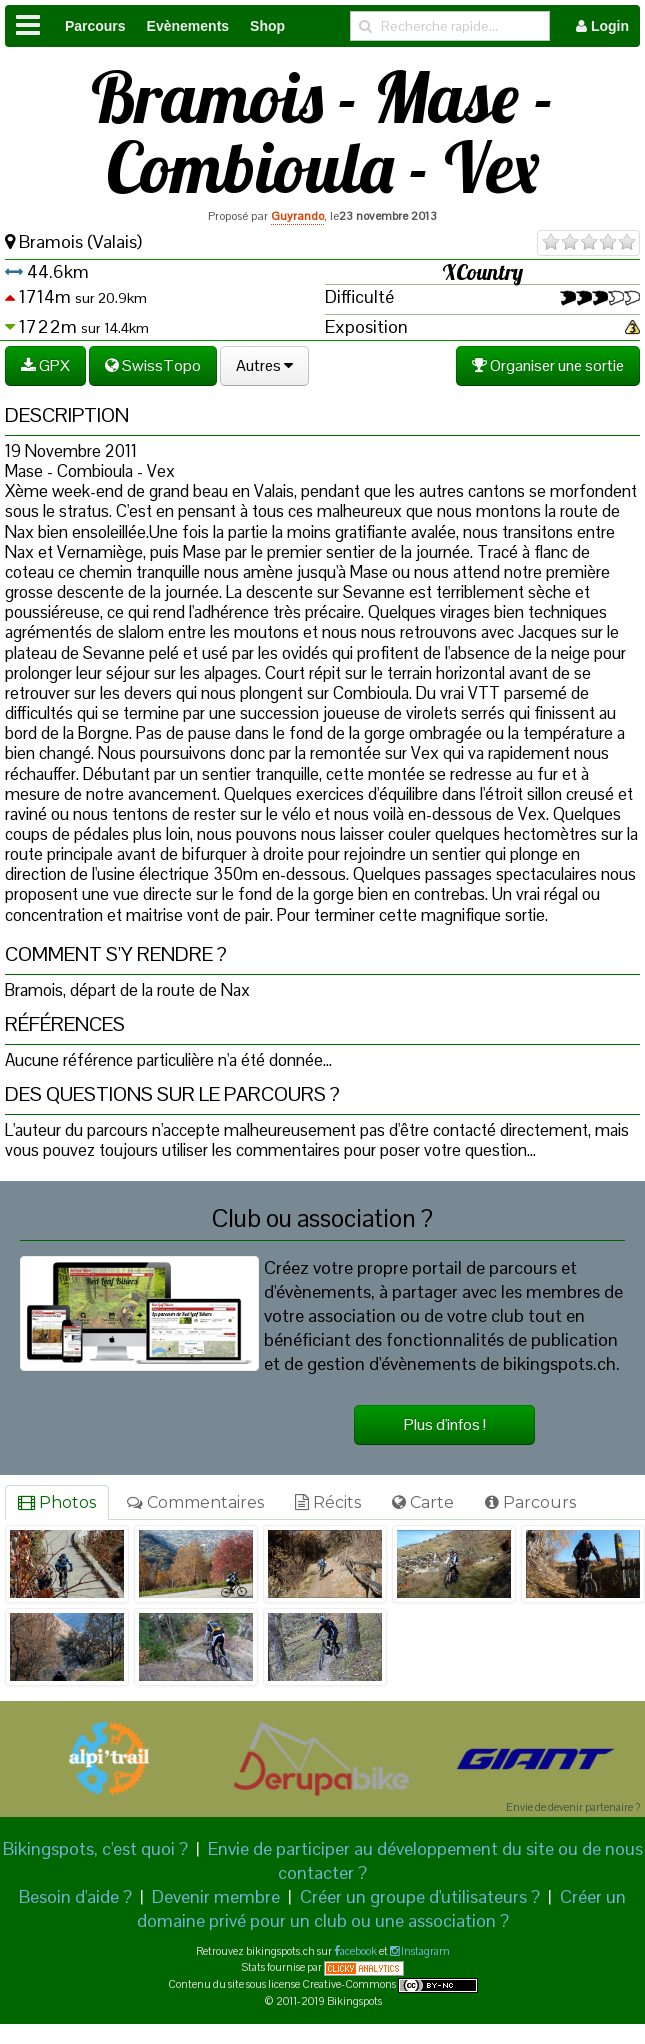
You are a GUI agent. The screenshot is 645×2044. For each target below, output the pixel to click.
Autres (264, 365)
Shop (267, 26)
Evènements (188, 26)
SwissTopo (153, 365)
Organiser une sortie (548, 365)
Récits (328, 1502)
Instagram (424, 1951)
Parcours (95, 26)
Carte (423, 1502)
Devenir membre (216, 1896)
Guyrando (297, 216)
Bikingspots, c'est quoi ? (95, 1848)
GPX (45, 365)
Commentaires (195, 1502)
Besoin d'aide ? (75, 1896)
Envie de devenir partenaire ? (573, 1807)
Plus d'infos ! (445, 1424)
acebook (358, 1951)
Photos (57, 1502)
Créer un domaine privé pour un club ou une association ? (382, 1908)
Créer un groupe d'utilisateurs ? (420, 1896)
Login (602, 26)
